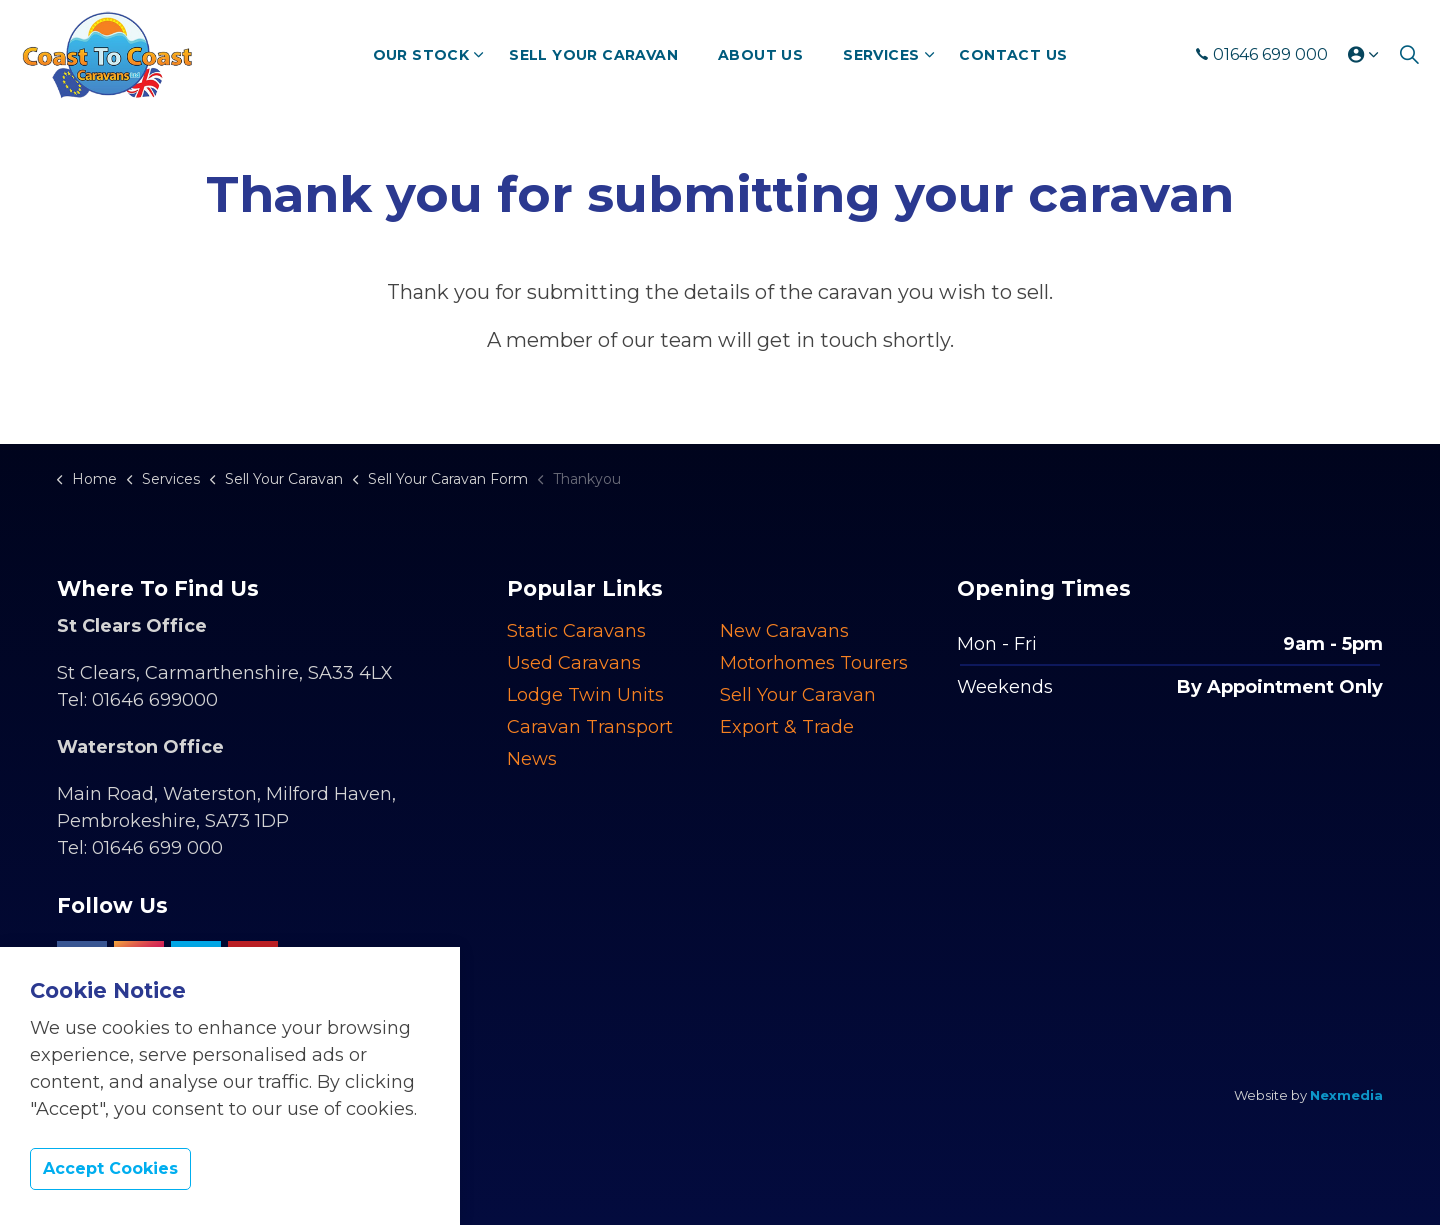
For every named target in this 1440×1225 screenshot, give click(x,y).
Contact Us (1013, 55)
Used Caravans (574, 663)
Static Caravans (576, 631)
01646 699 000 (1262, 54)
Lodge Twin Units (585, 695)
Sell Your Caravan (593, 55)
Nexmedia (1346, 1095)
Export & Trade (787, 727)
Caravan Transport (590, 727)
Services (881, 55)
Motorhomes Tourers (814, 663)
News (532, 759)
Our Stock (421, 55)
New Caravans (784, 631)
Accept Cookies (110, 1170)
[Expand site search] (1409, 55)
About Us (760, 55)
